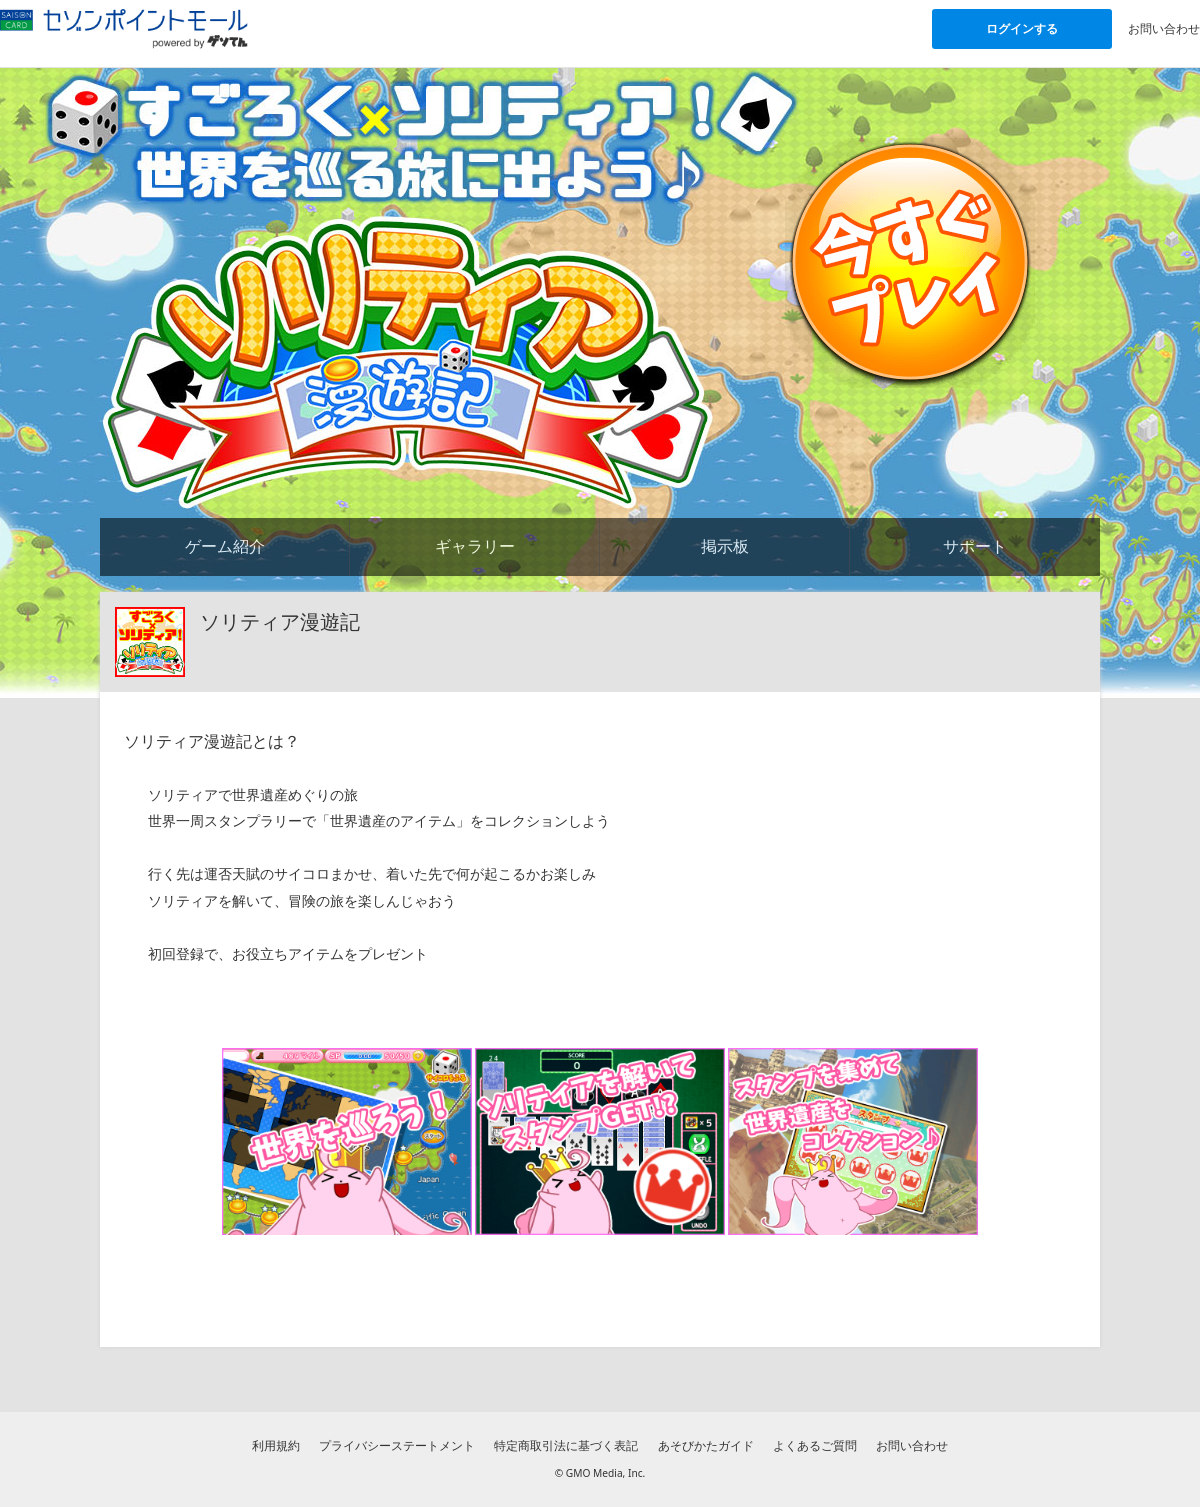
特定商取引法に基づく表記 (566, 1445)
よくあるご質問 (815, 1445)
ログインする (1022, 28)
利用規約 (276, 1445)
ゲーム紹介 (225, 546)
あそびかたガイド (706, 1445)
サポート (975, 546)
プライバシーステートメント (397, 1445)
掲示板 (725, 546)
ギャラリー (475, 546)
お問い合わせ (1164, 28)
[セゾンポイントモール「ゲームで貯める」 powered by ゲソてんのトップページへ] (124, 28)
